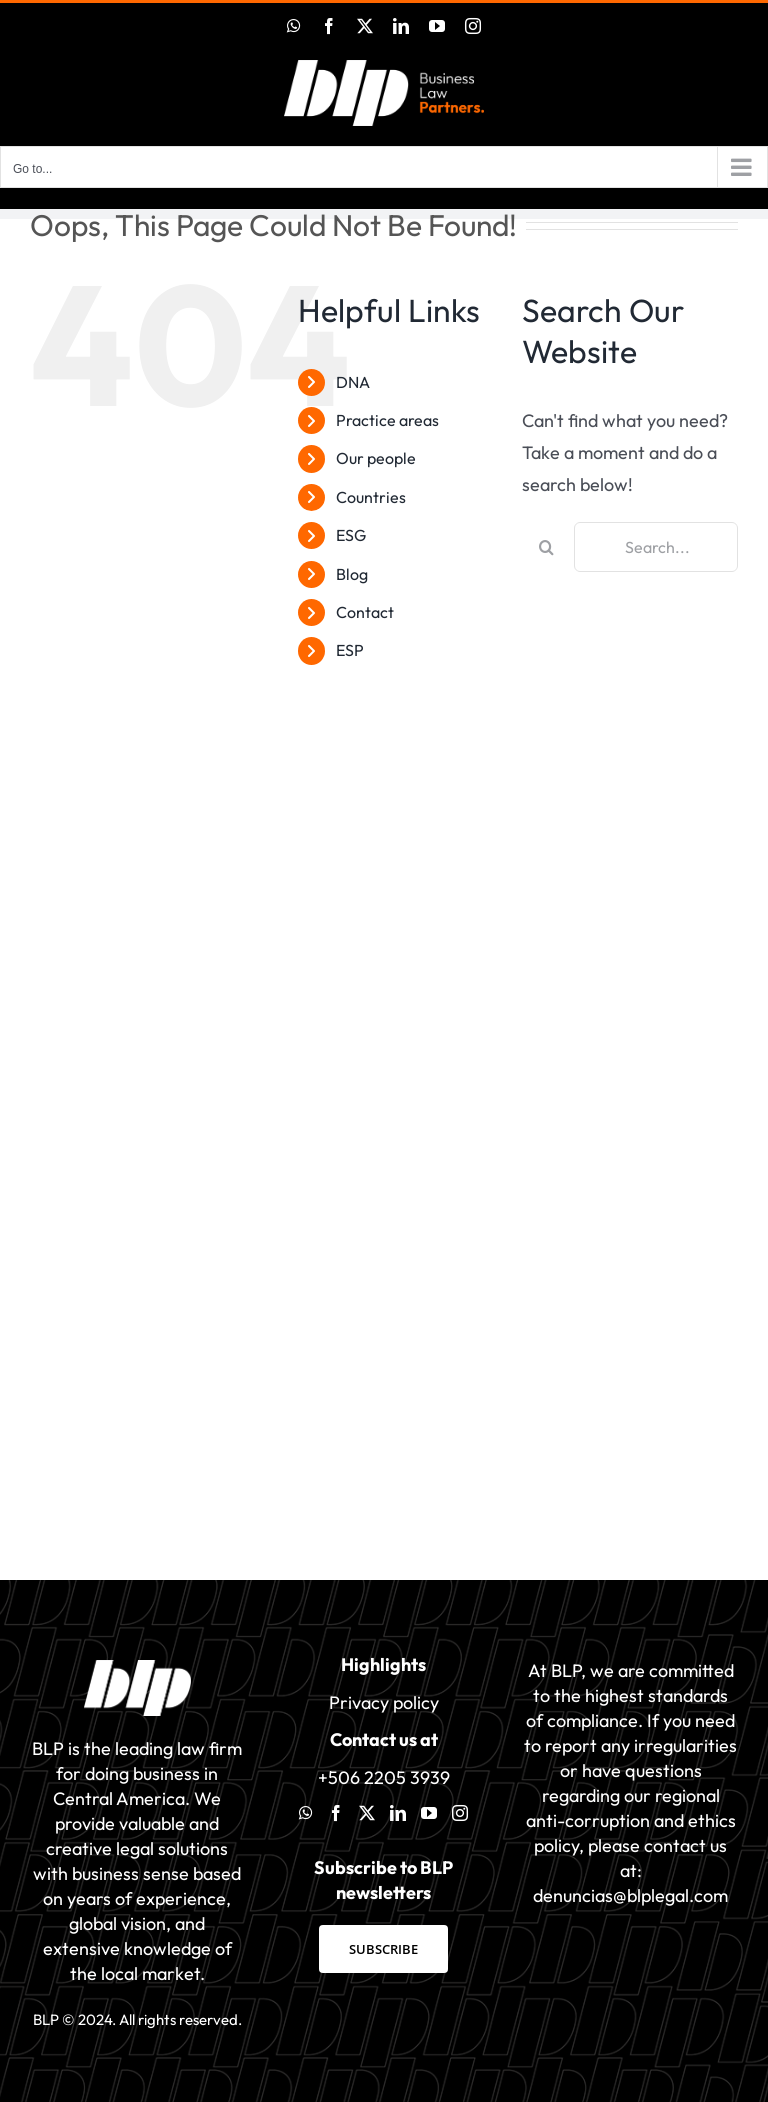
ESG (351, 535)
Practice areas (387, 420)
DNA (353, 382)
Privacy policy (384, 1702)
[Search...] (656, 547)
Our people (376, 458)
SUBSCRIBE (383, 1949)
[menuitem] (414, 650)
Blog (352, 574)
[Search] (547, 547)
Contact (365, 612)
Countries (371, 497)
